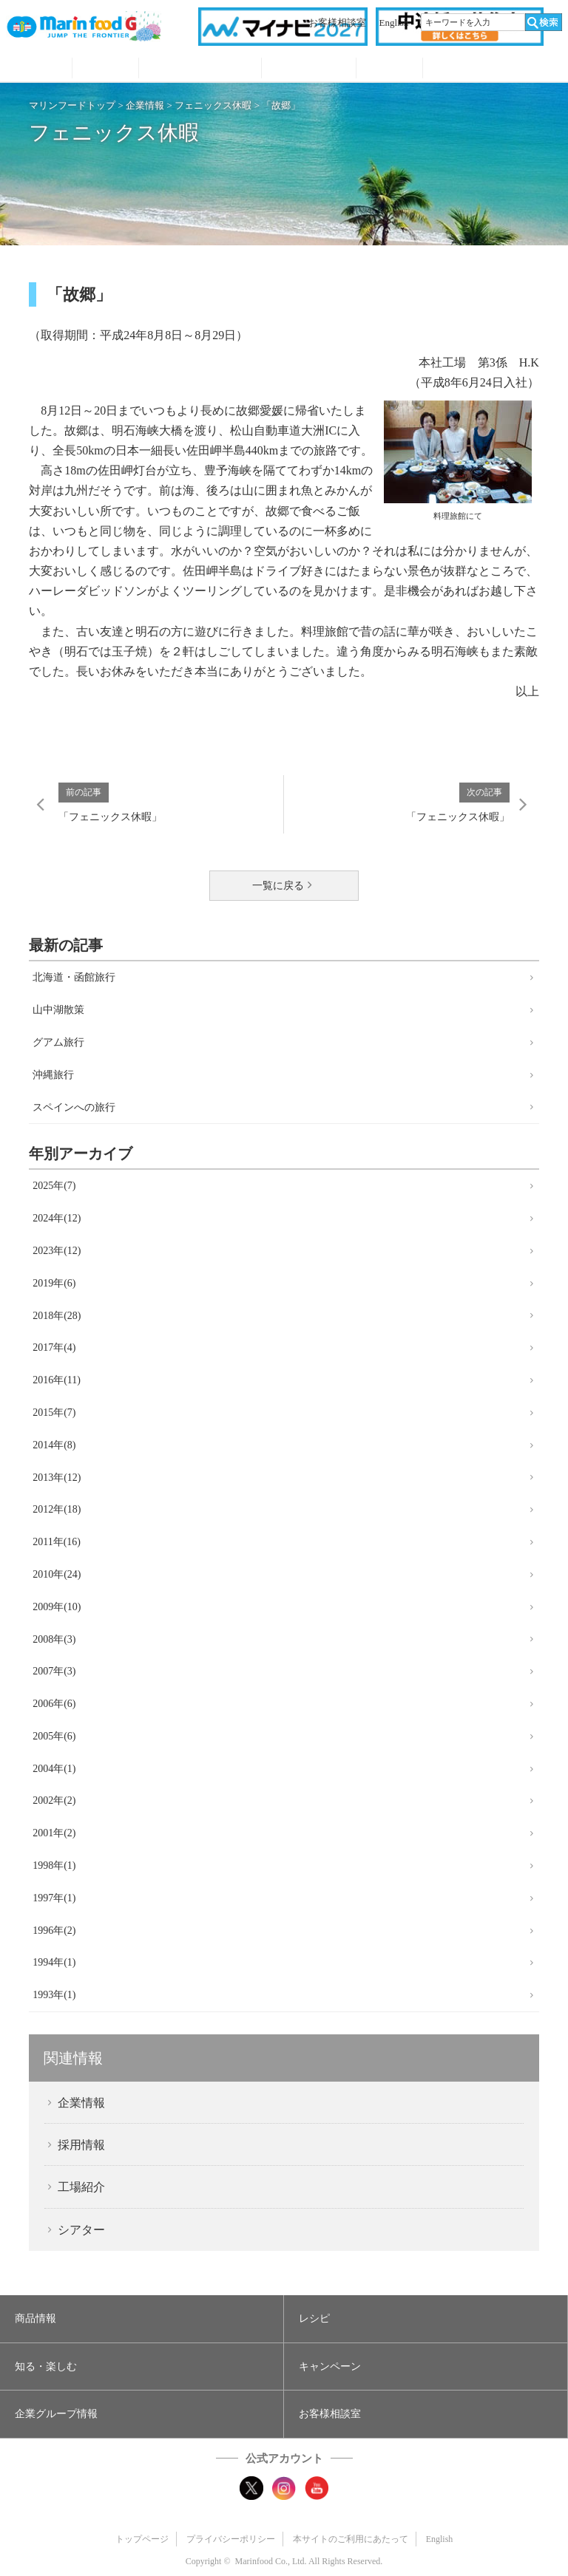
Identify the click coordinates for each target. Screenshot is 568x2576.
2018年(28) (57, 1315)
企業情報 (145, 105)
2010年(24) (57, 1574)
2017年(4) (54, 1347)
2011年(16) (57, 1541)
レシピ (105, 69)
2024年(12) (57, 1218)
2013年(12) (57, 1477)
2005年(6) (54, 1736)
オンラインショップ (492, 69)
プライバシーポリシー (230, 2539)
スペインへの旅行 (74, 1107)
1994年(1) (54, 1962)
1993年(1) (54, 1994)
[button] (141, 2318)
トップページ (142, 2539)
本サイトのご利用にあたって (350, 2539)
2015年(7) (54, 1412)
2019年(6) (54, 1283)
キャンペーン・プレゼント (309, 69)
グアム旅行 (58, 1042)
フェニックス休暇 (213, 105)
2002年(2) (54, 1800)
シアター (81, 2230)
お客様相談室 (337, 22)
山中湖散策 (58, 1009)
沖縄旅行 (53, 1074)
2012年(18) (57, 1509)
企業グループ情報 (389, 69)
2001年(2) (54, 1833)
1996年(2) (54, 1930)
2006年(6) (54, 1703)
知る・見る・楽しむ (200, 69)
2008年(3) (54, 1639)
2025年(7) (54, 1185)
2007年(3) (54, 1671)
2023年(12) (57, 1250)
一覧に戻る (278, 885)
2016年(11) (57, 1380)
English (394, 22)
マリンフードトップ (72, 105)
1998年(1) (54, 1865)
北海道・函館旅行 (74, 977)
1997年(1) (54, 1898)
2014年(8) (54, 1445)
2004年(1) (54, 1768)
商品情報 (39, 69)
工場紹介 (81, 2187)
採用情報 (81, 2145)
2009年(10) (57, 1606)
